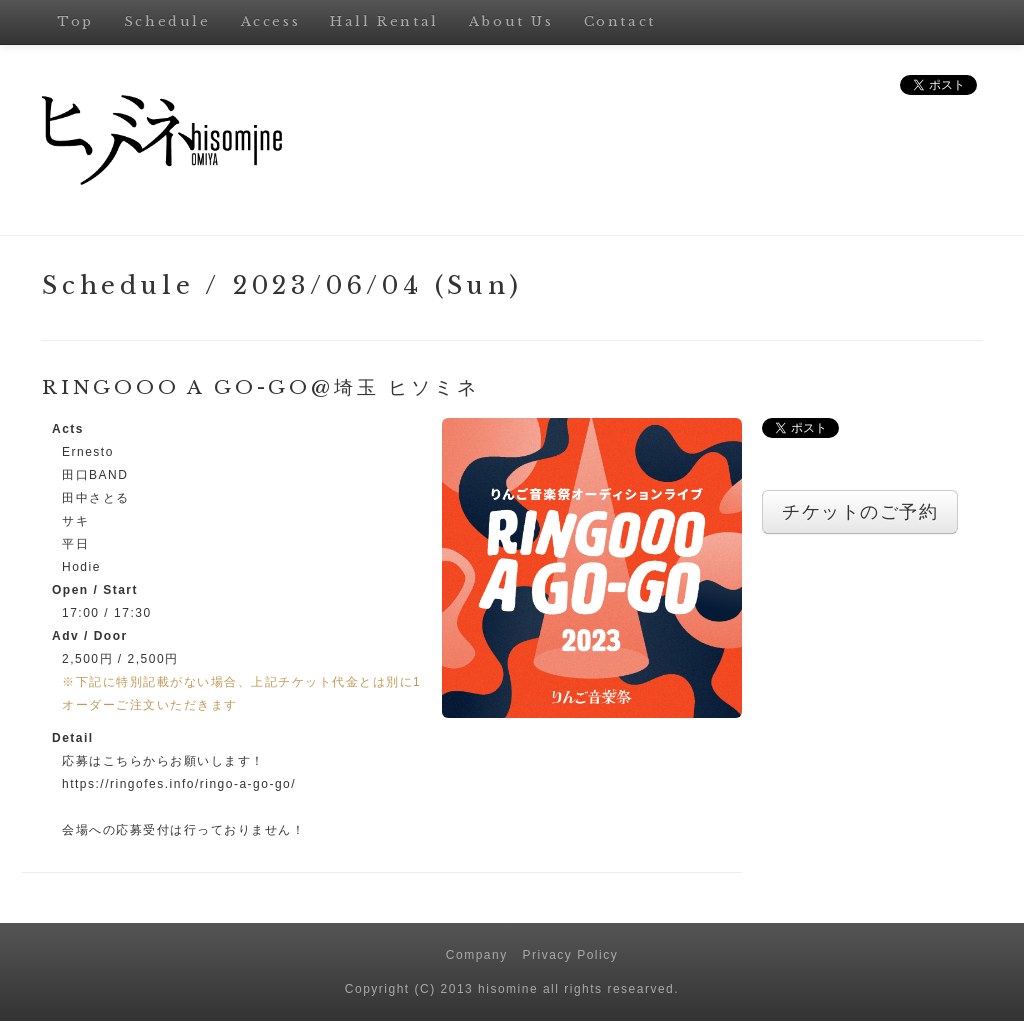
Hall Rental (384, 21)
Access (271, 21)
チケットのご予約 (860, 512)
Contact (620, 21)
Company (477, 955)
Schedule (167, 21)
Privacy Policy (571, 955)
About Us (511, 21)
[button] (592, 567)
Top (75, 21)
